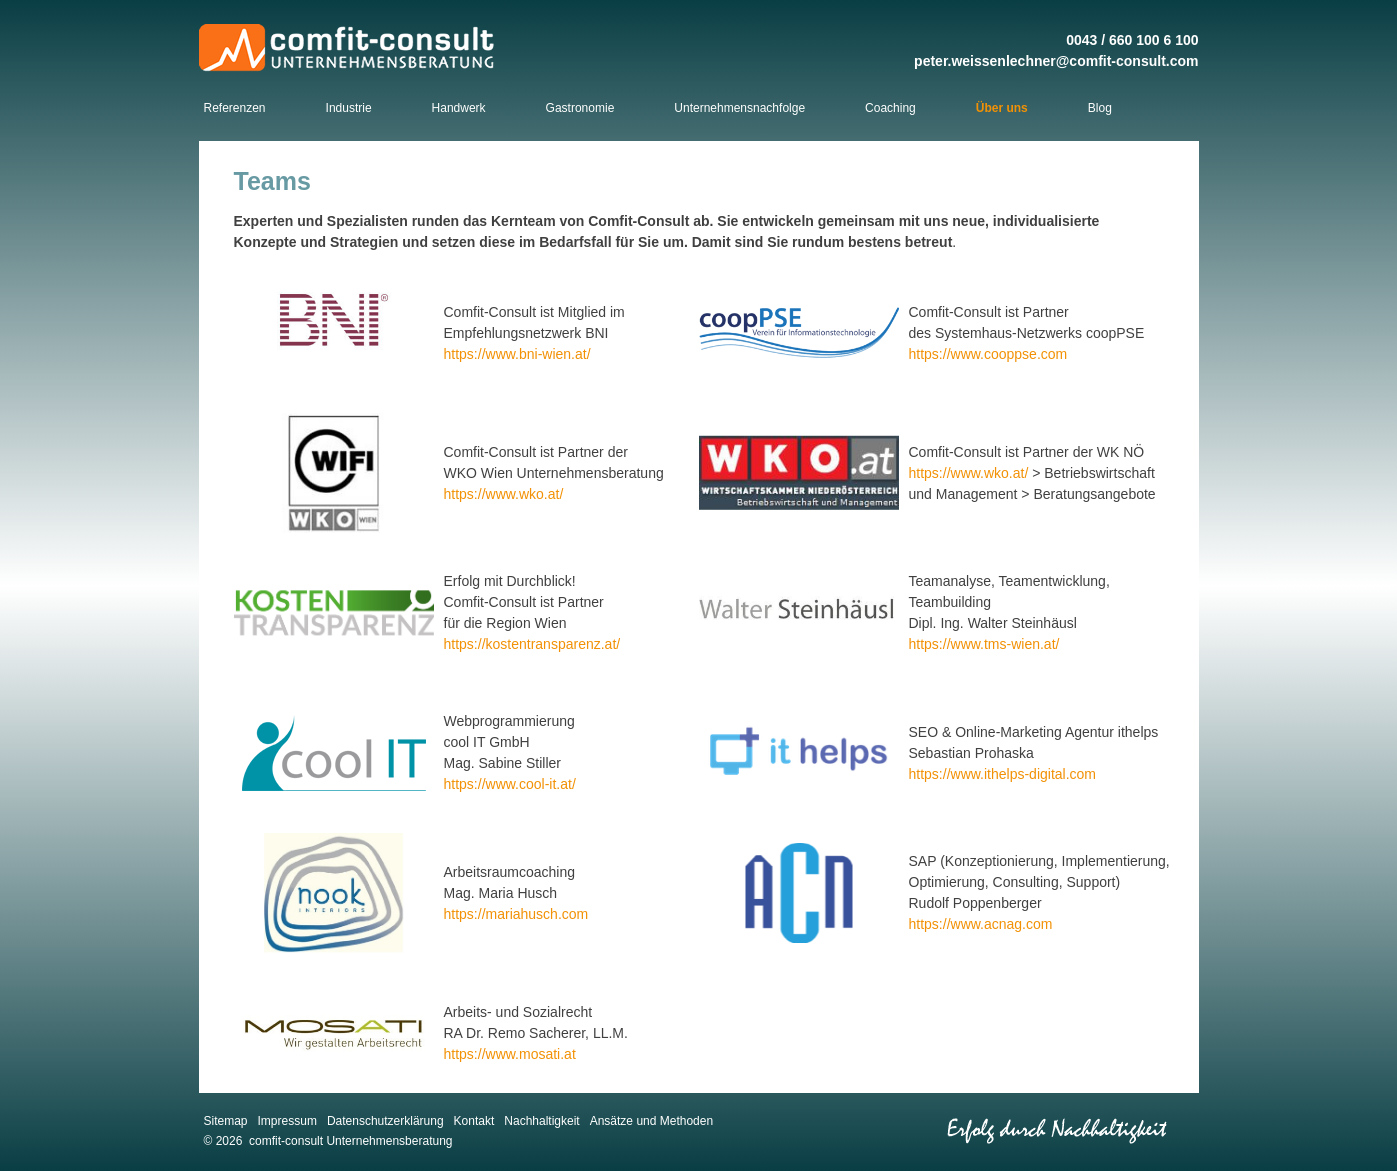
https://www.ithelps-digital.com (1003, 774)
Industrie (349, 108)
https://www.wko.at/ (504, 494)
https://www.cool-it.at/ (510, 784)
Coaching (890, 108)
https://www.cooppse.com (988, 354)
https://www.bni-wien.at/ (517, 354)
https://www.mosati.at (510, 1054)
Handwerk (459, 108)
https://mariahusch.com (516, 914)
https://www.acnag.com (981, 924)
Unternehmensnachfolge (739, 108)
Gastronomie (580, 108)
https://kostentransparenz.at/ (532, 644)
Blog (1100, 108)
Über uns (1002, 108)
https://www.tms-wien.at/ (984, 644)
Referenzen (235, 108)
